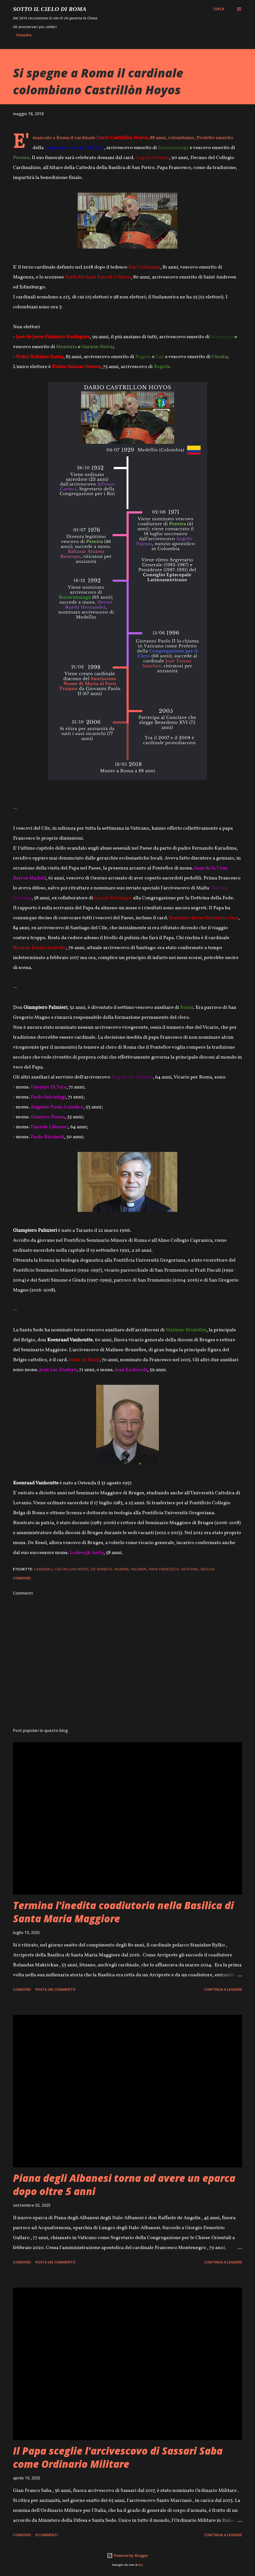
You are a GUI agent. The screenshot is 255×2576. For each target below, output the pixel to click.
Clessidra (24, 35)
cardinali (43, 1569)
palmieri (139, 1569)
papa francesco (164, 1569)
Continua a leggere (223, 1989)
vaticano (189, 1569)
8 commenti (46, 2534)
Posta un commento (55, 1989)
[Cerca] (218, 9)
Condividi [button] (22, 1578)
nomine (121, 1569)
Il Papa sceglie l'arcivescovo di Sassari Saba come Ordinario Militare (118, 2457)
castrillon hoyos (72, 1569)
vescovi (207, 1569)
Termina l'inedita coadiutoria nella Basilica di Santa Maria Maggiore (123, 1911)
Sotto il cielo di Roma (49, 9)
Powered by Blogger (127, 2555)
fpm (140, 2565)
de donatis (101, 1569)
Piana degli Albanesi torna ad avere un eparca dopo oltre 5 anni (124, 2184)
